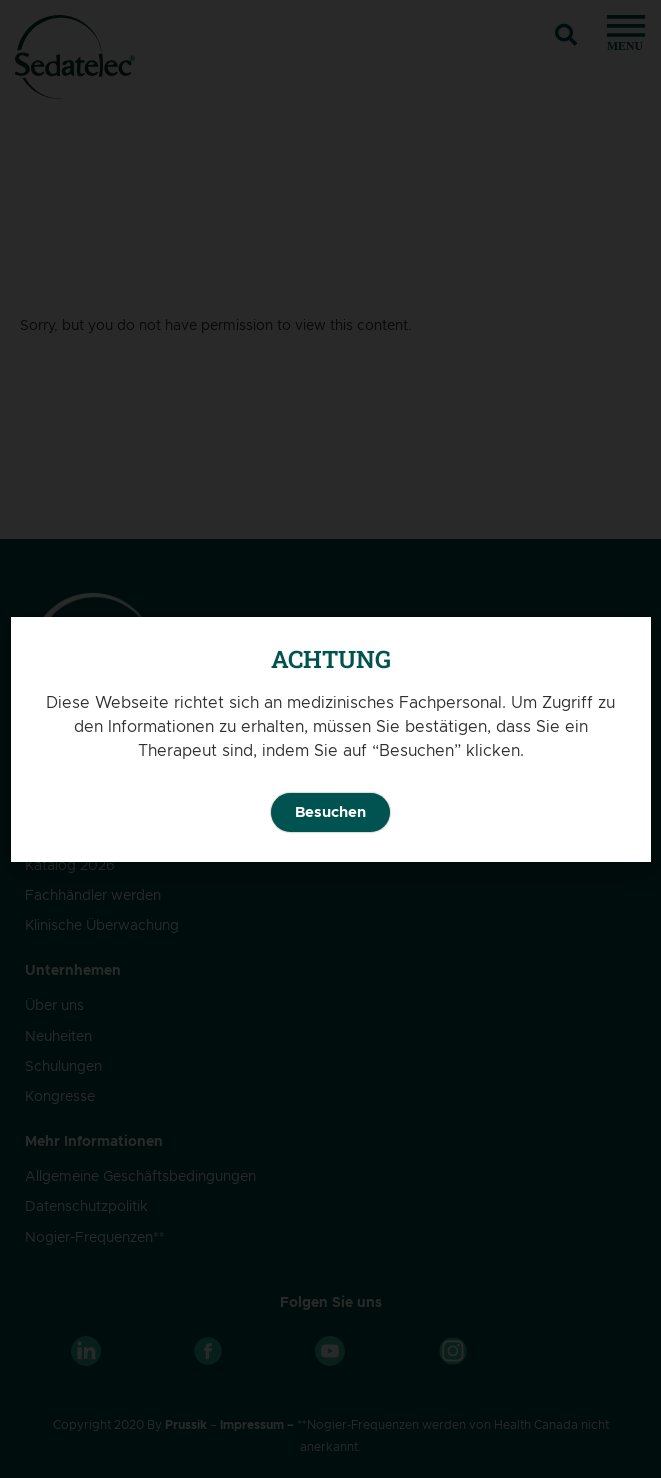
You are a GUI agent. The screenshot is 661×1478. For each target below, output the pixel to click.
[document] (330, 739)
